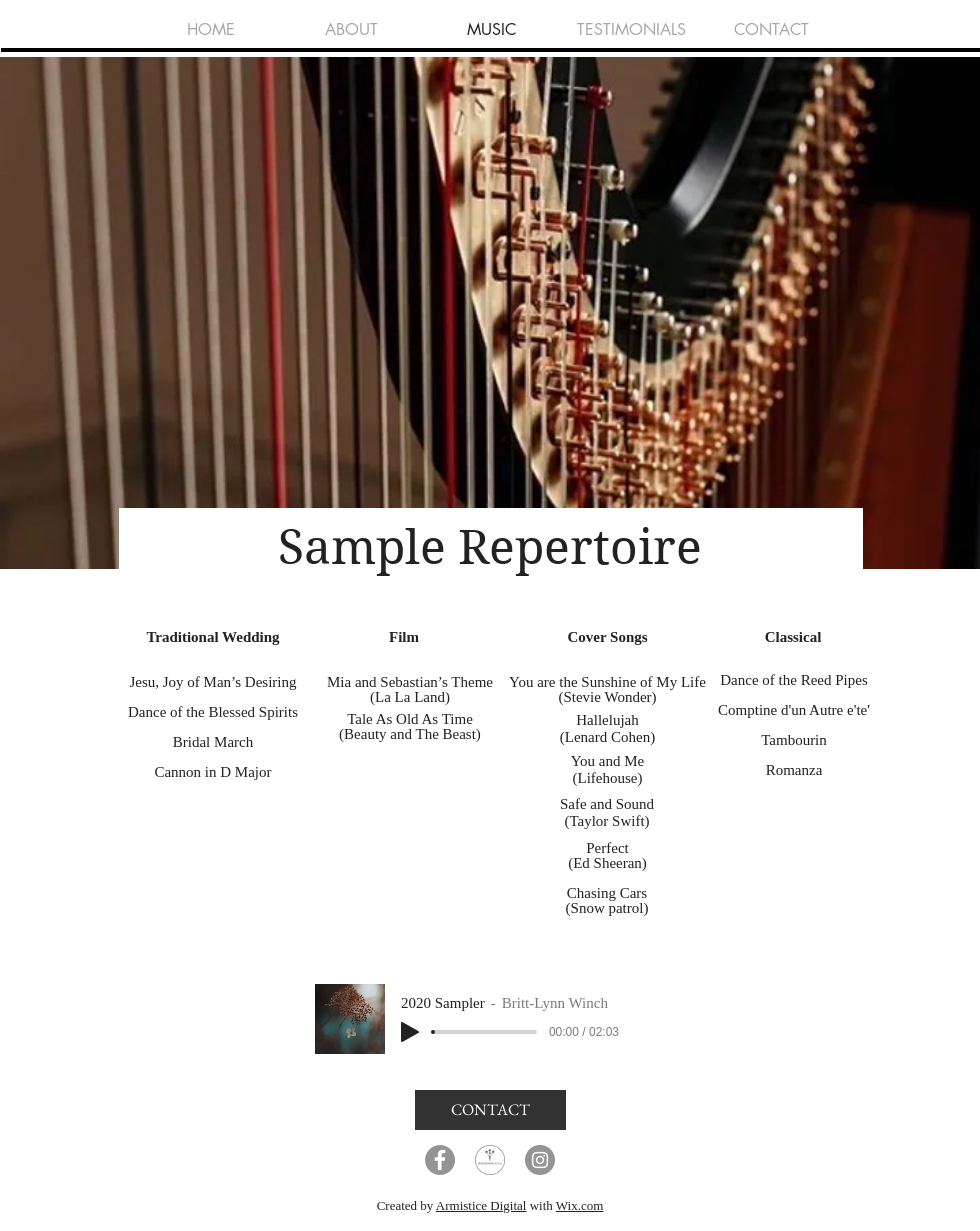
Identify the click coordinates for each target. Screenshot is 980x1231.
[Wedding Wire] (490, 1160)
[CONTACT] (490, 1110)
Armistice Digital (481, 1205)
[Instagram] (540, 1160)
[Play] (410, 1032)
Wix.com (580, 1205)
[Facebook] (440, 1160)
